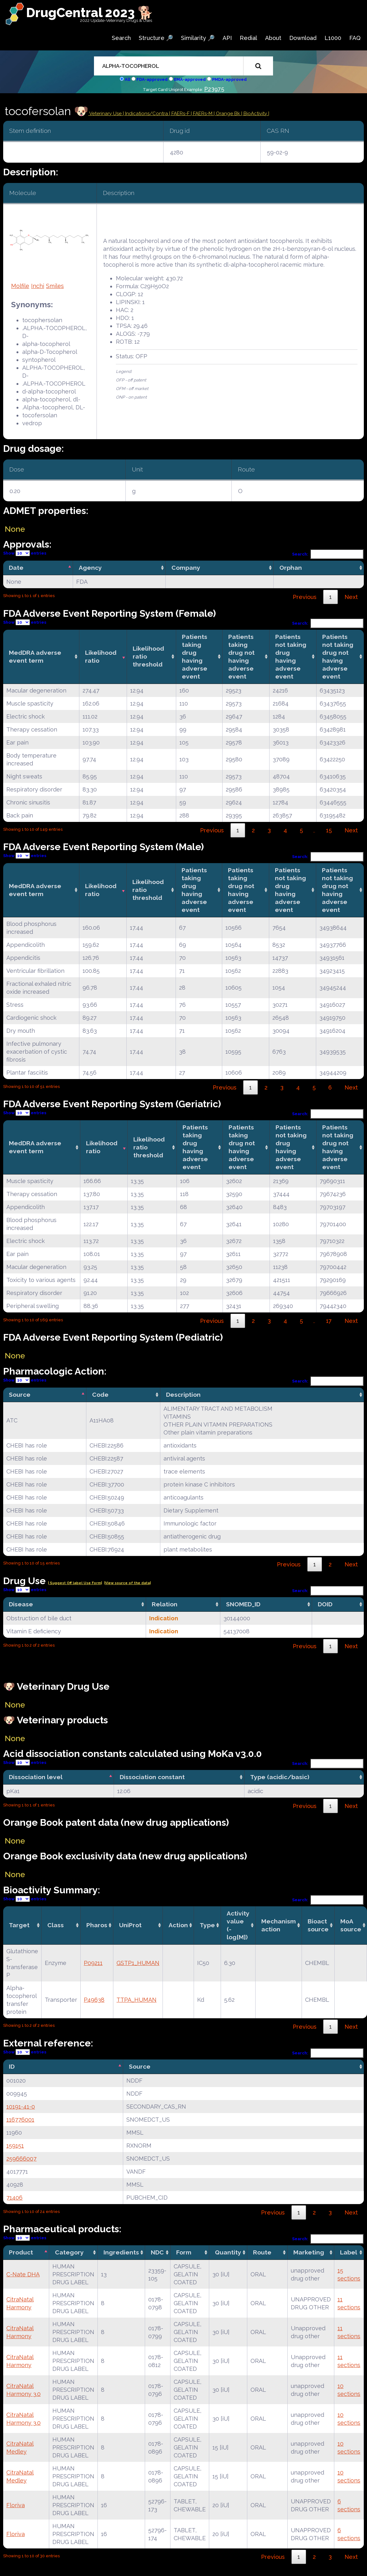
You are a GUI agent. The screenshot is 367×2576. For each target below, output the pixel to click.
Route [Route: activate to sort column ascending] (262, 2252)
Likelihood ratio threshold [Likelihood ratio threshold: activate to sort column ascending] (148, 656)
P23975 (214, 89)
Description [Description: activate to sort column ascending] (183, 1394)
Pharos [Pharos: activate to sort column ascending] (96, 1925)
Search (121, 38)
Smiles (55, 286)
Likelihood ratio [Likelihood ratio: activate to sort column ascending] (101, 656)
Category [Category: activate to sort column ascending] (69, 2252)
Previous (305, 597)
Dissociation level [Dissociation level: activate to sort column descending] (36, 1776)
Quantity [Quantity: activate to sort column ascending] (228, 2252)
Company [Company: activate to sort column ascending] (185, 567)
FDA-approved (152, 79)
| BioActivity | (255, 113)
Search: (328, 554)
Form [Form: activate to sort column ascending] (183, 2252)
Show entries (24, 553)
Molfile (20, 286)
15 (329, 830)
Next (351, 597)
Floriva (15, 2505)
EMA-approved (190, 79)
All (127, 79)
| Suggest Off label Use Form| (75, 1583)
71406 (14, 2197)
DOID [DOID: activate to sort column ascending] (325, 1604)
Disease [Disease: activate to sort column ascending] (21, 1604)
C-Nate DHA (23, 2274)
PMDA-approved (229, 79)
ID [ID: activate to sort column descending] (12, 2066)
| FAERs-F (180, 113)
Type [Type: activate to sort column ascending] (207, 1925)
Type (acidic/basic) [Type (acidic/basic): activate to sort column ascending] (279, 1776)
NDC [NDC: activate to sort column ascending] (157, 2252)
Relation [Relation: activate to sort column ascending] (164, 1604)
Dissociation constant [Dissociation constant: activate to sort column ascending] (152, 1776)
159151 (15, 2145)
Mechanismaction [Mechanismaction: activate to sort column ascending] (278, 1925)
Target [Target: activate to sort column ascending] (19, 1925)
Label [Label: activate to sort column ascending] (348, 2252)
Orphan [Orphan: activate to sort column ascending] (290, 567)
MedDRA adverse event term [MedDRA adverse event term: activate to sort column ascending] (35, 656)
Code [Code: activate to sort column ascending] (100, 1394)
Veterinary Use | (106, 113)
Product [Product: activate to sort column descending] (21, 2252)
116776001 (20, 2119)
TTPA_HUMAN (137, 1999)
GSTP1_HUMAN (138, 1963)
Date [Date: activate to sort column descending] (16, 567)
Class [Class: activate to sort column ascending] (55, 1925)
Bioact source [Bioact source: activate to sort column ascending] (318, 1925)
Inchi (37, 286)
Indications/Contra (147, 113)
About (273, 38)
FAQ (355, 38)
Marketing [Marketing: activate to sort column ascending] (308, 2252)
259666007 (21, 2158)
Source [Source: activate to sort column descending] (19, 1394)
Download (303, 38)
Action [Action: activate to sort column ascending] (178, 1925)
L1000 (332, 38)
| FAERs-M (202, 113)
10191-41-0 (20, 2106)
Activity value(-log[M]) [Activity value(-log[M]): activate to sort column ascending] (238, 1925)
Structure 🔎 (156, 38)
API (227, 38)
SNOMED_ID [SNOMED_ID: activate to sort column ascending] (243, 1604)
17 (329, 1320)
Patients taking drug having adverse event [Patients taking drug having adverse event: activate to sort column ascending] (194, 656)
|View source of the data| (127, 1583)
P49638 (94, 1999)
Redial (248, 38)
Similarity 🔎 (198, 38)
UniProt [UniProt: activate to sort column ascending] (130, 1925)
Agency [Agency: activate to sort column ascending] (90, 567)
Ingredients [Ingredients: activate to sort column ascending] (121, 2252)
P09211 (93, 1963)
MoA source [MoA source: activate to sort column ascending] (350, 1925)
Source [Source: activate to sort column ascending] (139, 2066)
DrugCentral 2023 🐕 (89, 12)
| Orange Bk (227, 113)
